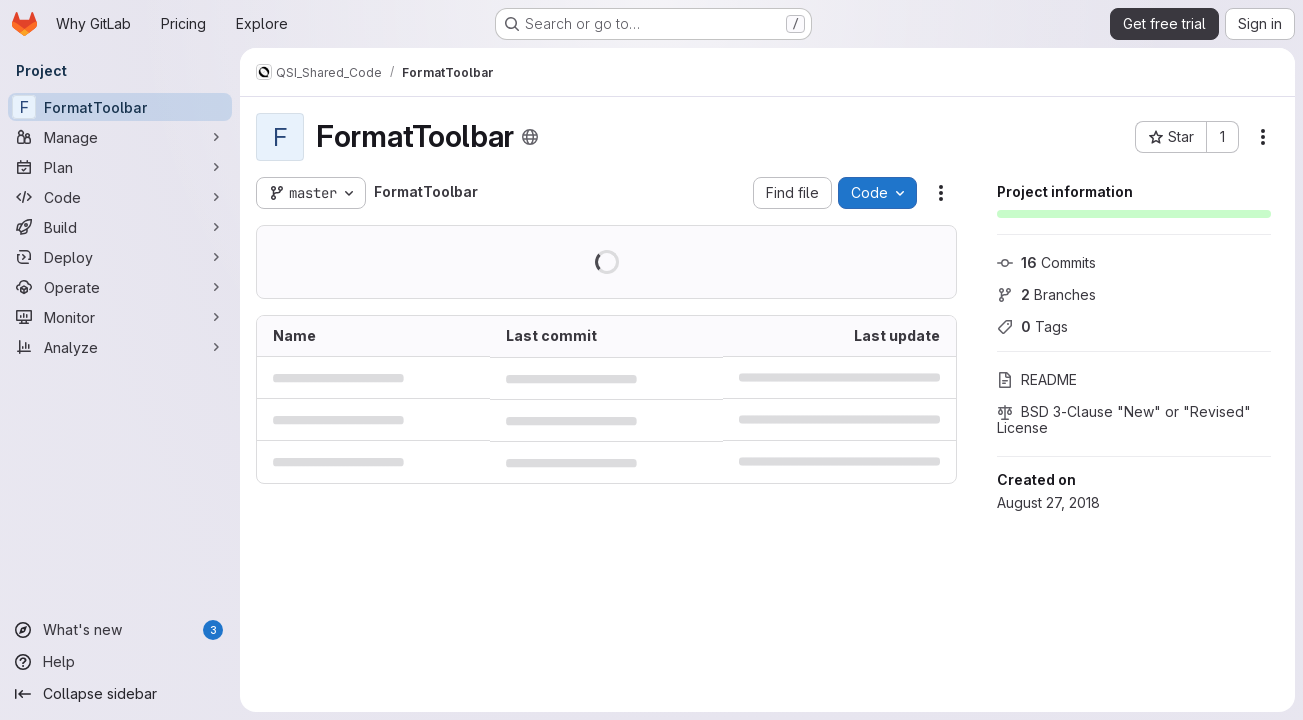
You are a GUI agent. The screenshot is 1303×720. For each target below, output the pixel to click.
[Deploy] (120, 257)
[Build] (120, 227)
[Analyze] (120, 347)
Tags (1032, 326)
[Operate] (120, 287)
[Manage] (120, 137)
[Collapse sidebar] (120, 694)
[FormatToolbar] (120, 107)
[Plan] (120, 167)
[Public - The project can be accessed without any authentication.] (530, 137)
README (1037, 379)
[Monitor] (120, 317)
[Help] (120, 662)
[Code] (120, 197)
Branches (1046, 294)
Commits (1046, 262)
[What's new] (120, 630)
